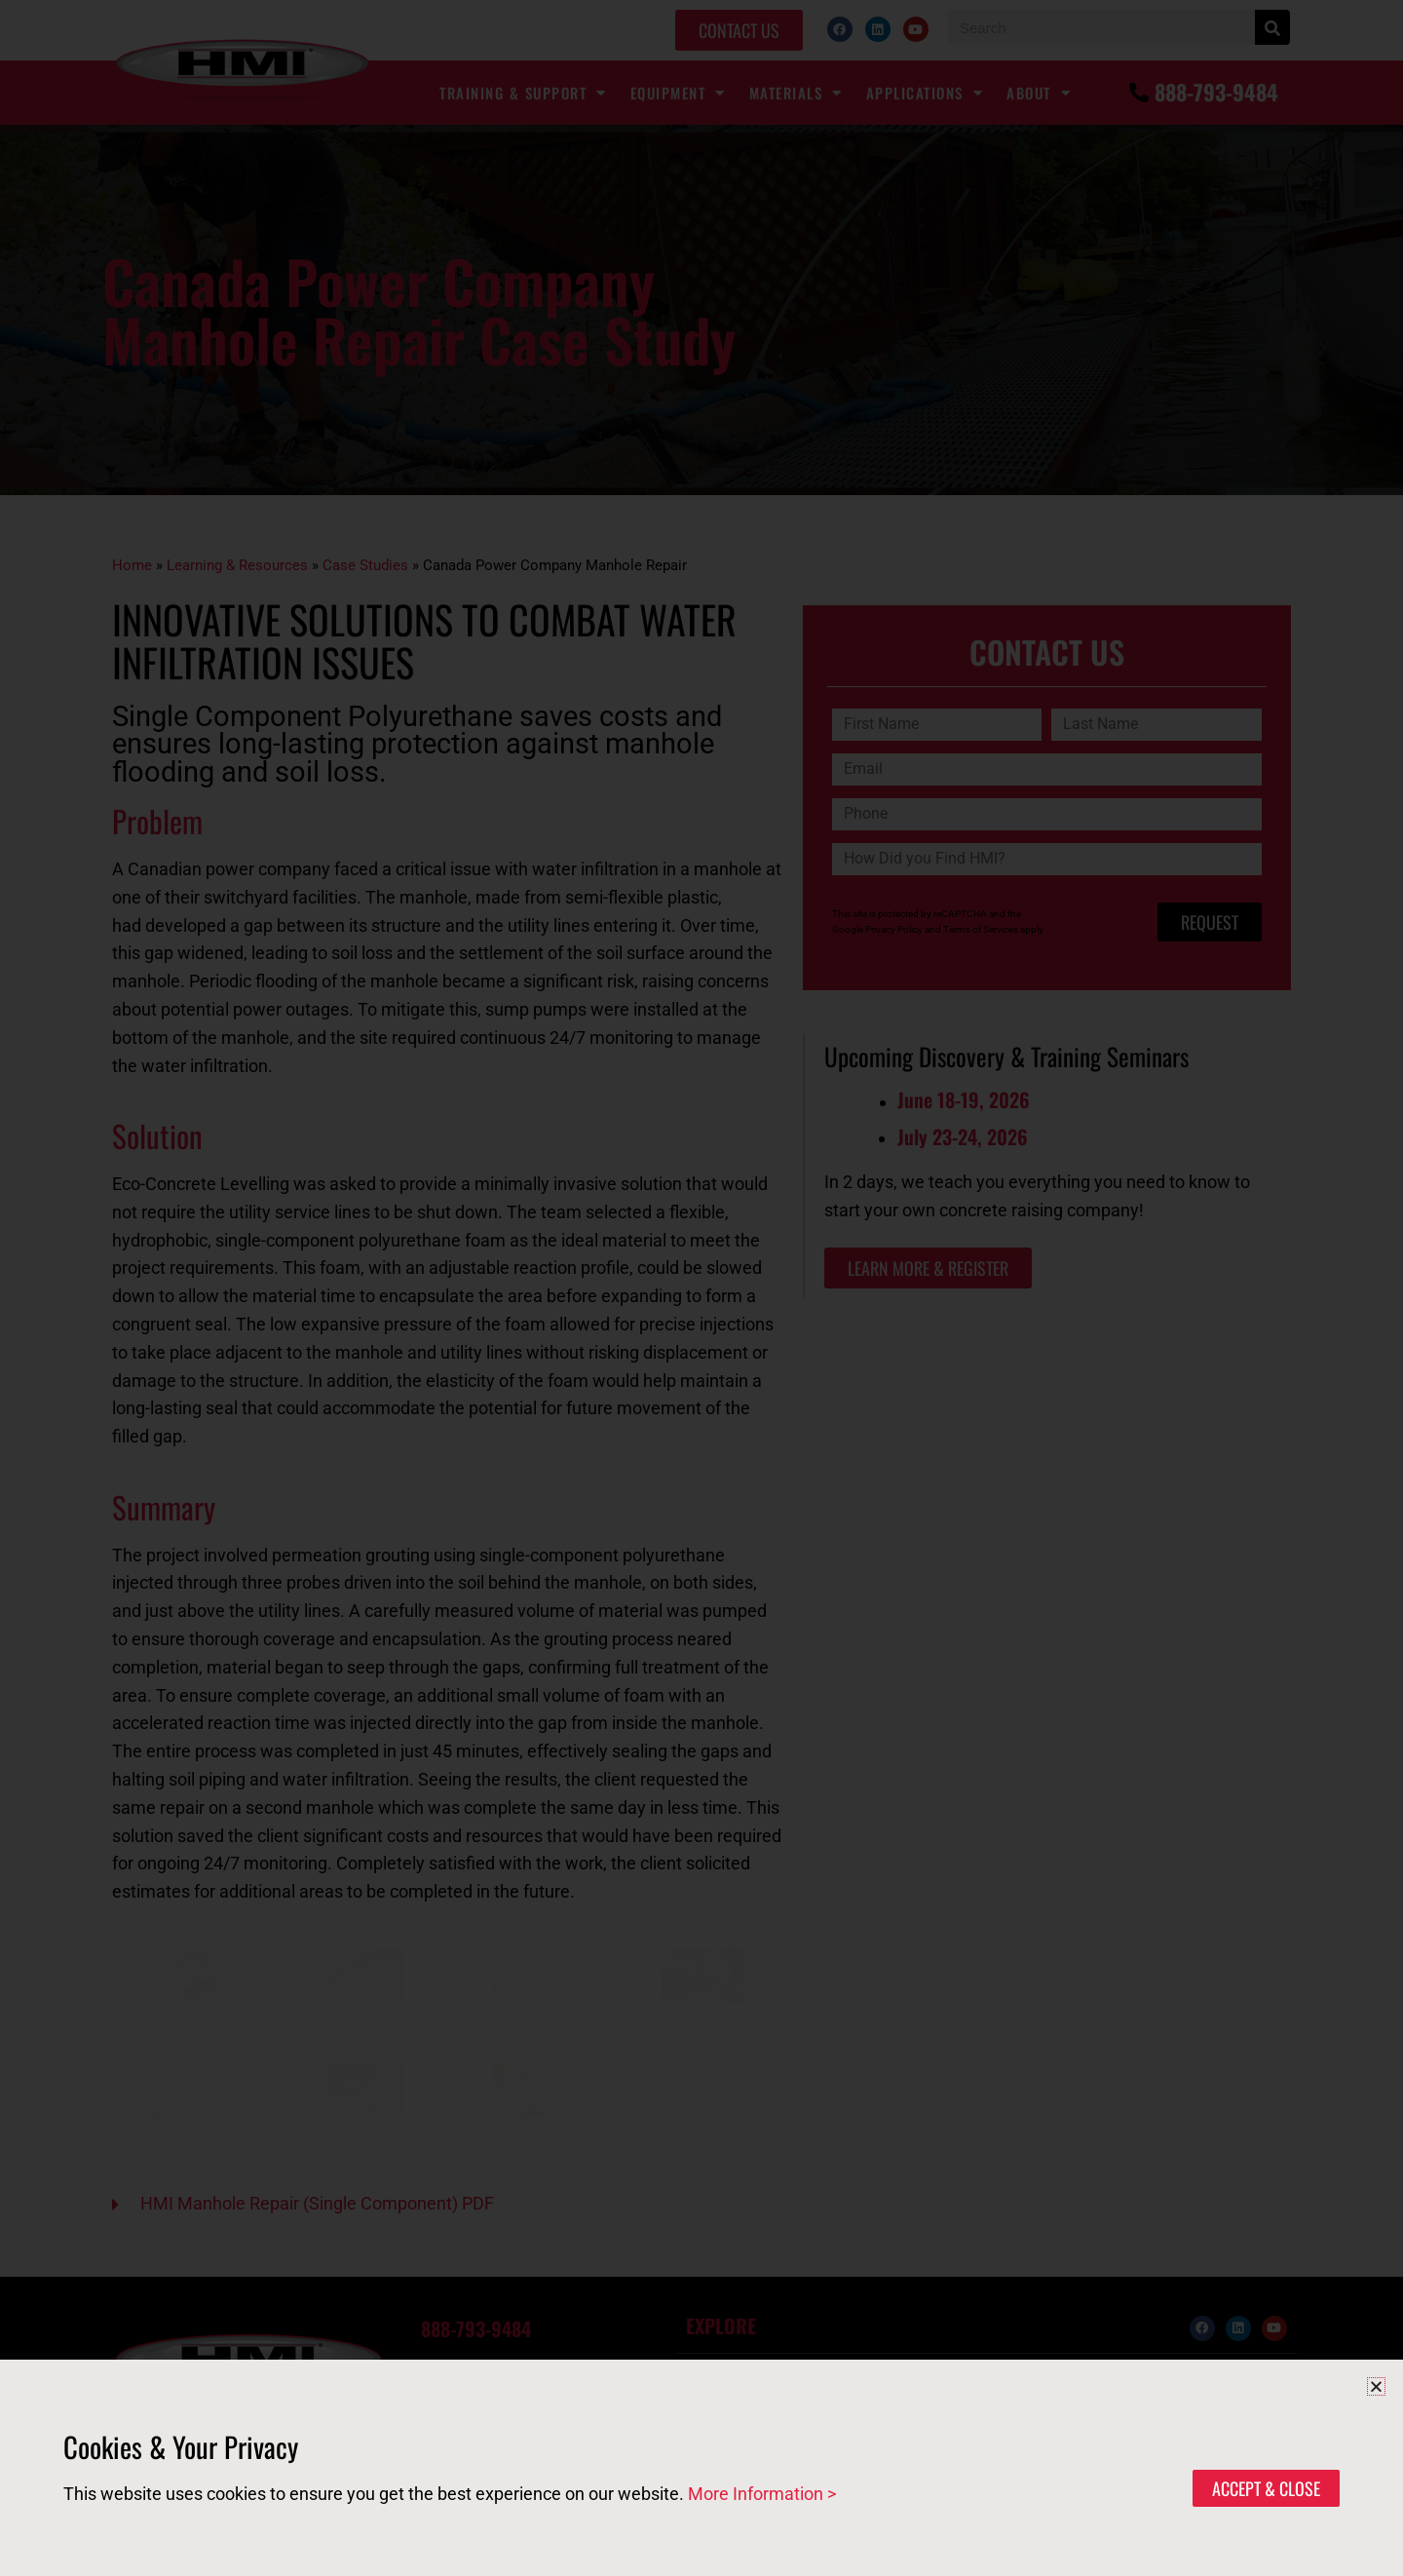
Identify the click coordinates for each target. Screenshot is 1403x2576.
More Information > (762, 2493)
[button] (1376, 2386)
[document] (701, 1288)
